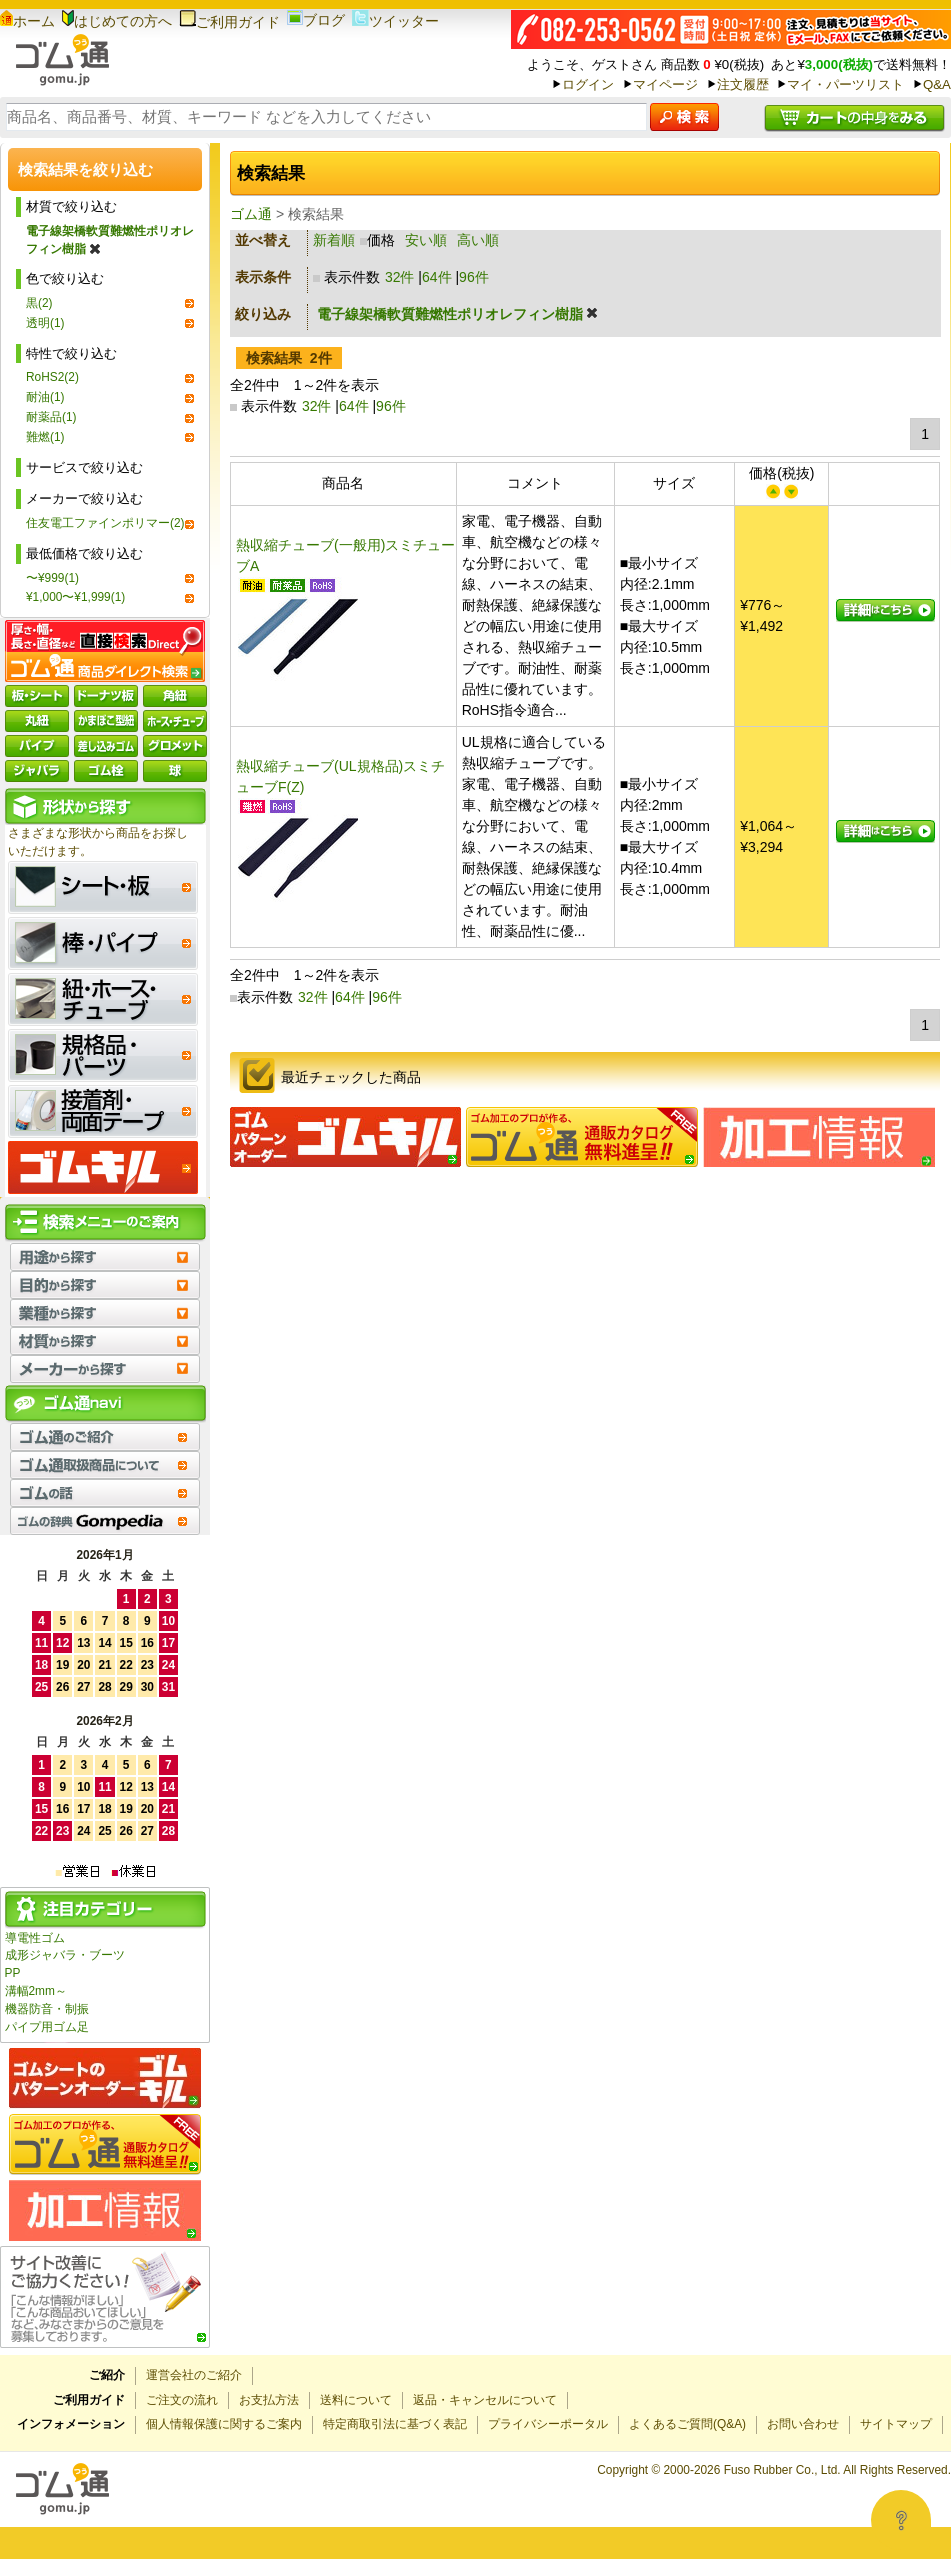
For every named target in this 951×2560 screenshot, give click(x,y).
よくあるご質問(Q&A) (687, 2424)
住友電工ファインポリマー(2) (105, 523)
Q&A (937, 84)
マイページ (665, 84)
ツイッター (395, 21)
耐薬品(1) (51, 417)
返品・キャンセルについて (485, 2400)
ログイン (588, 84)
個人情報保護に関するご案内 (224, 2424)
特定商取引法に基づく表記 (395, 2424)
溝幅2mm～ (36, 1991)
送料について (356, 2400)
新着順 (334, 240)
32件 (400, 277)
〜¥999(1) (52, 578)
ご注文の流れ (182, 2400)
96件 (474, 277)
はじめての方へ (117, 21)
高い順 (478, 240)
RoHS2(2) (52, 377)
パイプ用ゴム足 (47, 2027)
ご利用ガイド (229, 22)
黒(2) (39, 303)
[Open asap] (901, 2520)
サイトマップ (896, 2424)
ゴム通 (251, 214)
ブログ (316, 20)
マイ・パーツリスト (845, 84)
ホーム (27, 21)
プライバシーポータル (548, 2424)
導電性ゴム (35, 1938)
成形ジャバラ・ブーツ (65, 1955)
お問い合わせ (803, 2424)
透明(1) (45, 323)
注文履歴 (743, 84)
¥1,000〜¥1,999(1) (75, 597)
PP (13, 1973)
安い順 (426, 240)
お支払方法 (269, 2400)
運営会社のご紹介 (194, 2375)
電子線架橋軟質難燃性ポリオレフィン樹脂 (110, 240)
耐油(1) (45, 397)
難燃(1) (45, 437)
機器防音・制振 (47, 2009)
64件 (437, 277)
